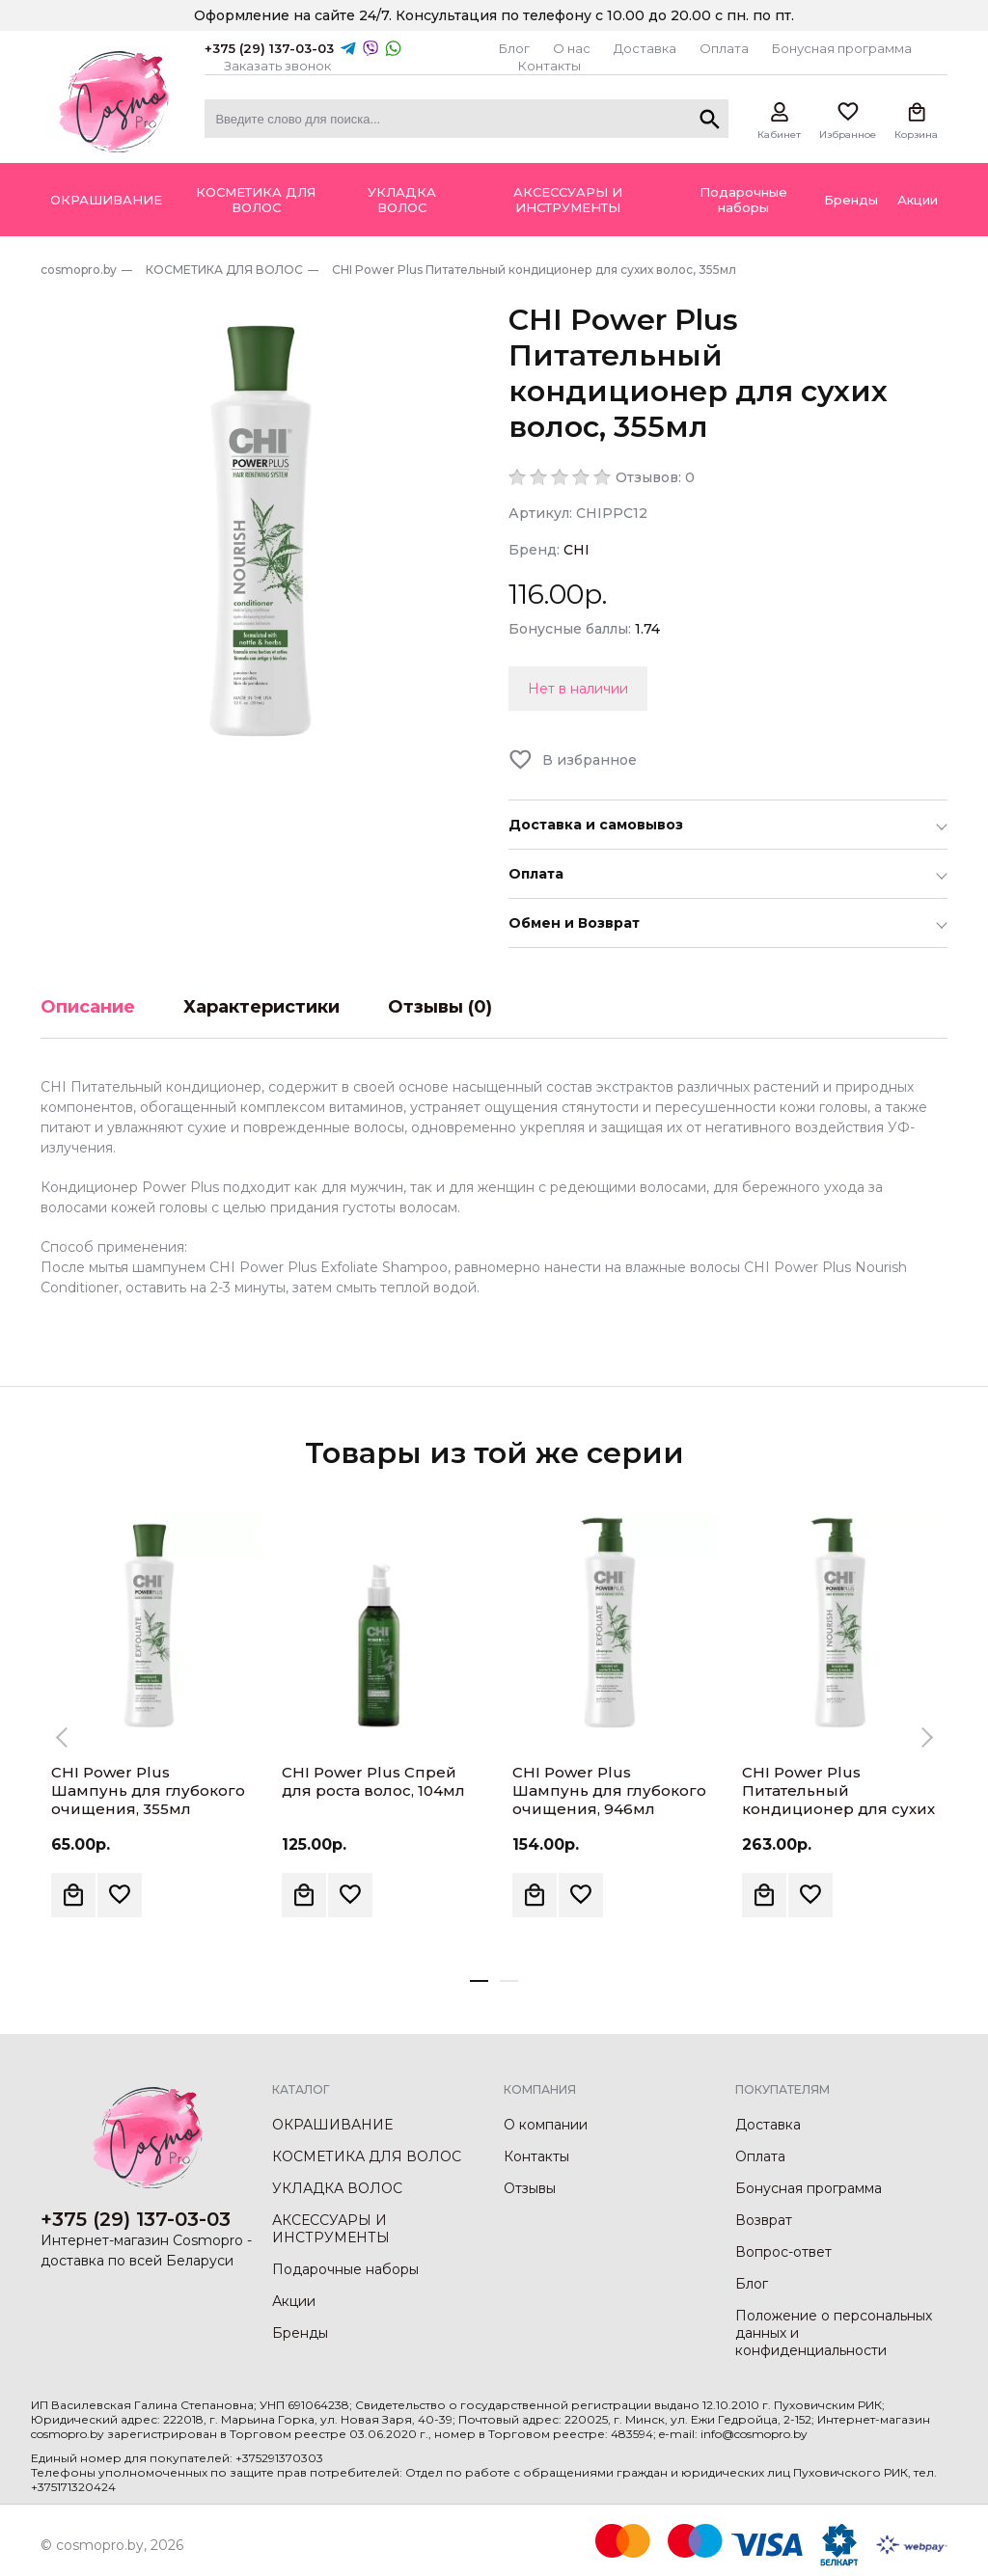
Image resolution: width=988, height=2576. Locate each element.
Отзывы (530, 2188)
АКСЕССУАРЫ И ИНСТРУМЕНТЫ (331, 2228)
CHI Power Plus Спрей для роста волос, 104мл (373, 1781)
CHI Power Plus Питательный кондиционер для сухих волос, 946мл (838, 1799)
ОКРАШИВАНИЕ (332, 2124)
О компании (546, 2124)
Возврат (763, 2220)
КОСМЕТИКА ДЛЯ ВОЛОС (366, 2156)
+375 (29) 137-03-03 (269, 48)
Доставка (645, 48)
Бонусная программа (842, 48)
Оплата (724, 48)
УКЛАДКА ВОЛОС (337, 2188)
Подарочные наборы (345, 2269)
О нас (571, 48)
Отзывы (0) (440, 1006)
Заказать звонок (277, 65)
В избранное (589, 760)
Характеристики (261, 1006)
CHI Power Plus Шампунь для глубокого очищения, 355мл (148, 1790)
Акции (294, 2301)
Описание (88, 1006)
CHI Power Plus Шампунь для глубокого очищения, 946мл (609, 1790)
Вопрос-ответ (783, 2252)
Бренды (300, 2333)
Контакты (549, 65)
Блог (514, 48)
